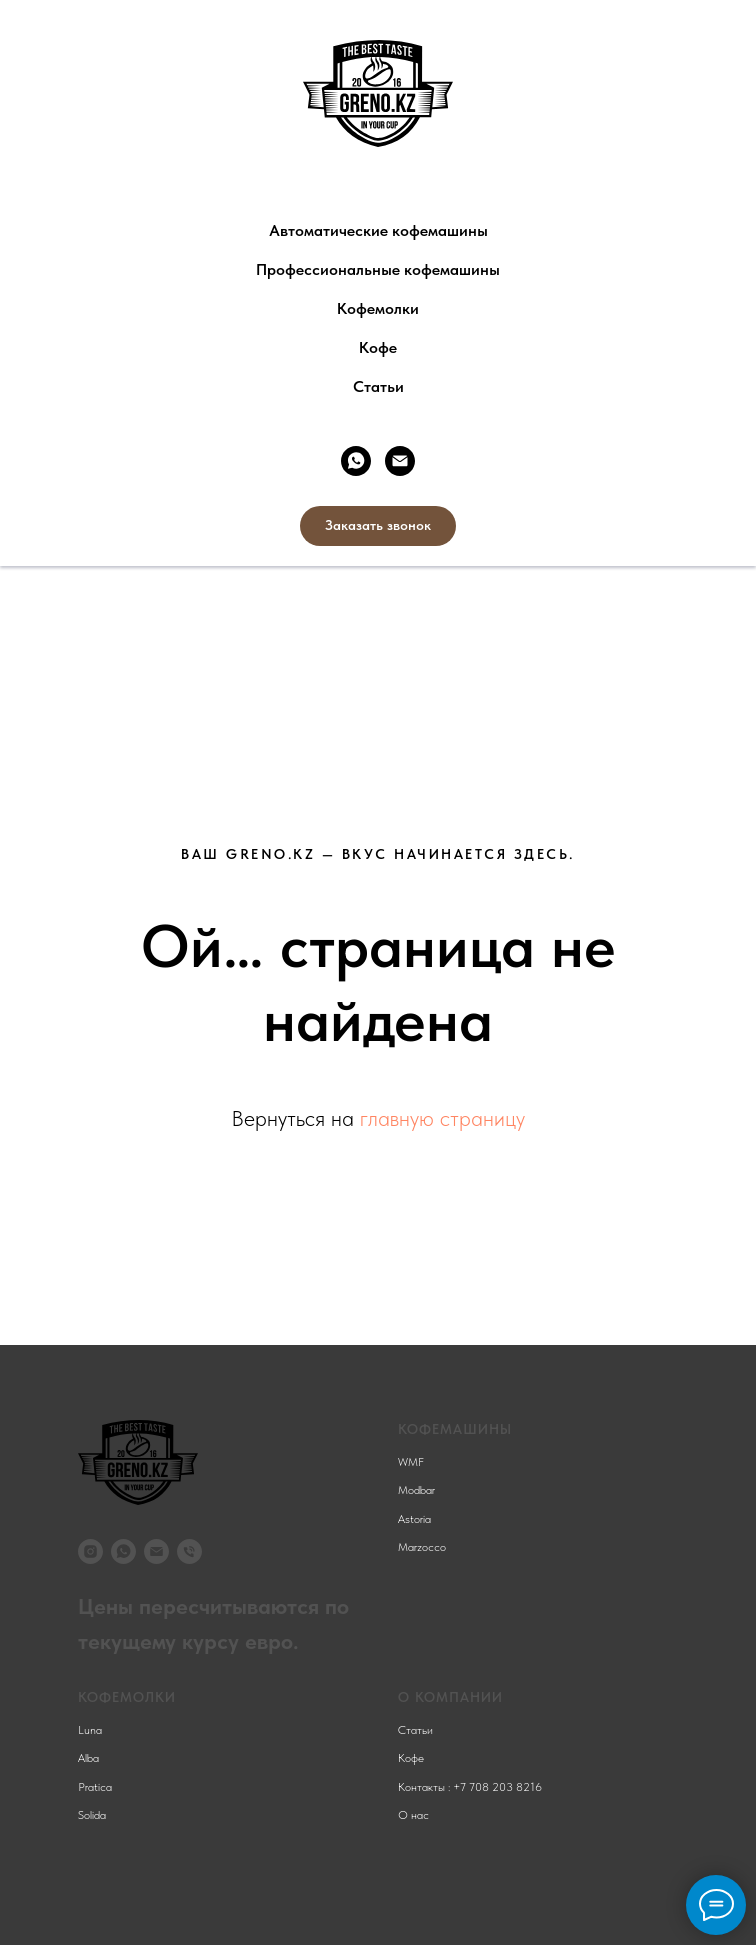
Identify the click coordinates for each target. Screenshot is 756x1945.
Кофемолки (378, 308)
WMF (411, 1462)
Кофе (378, 347)
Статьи (378, 386)
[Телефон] (189, 1551)
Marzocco (422, 1547)
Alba (88, 1758)
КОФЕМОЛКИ (127, 1697)
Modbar (416, 1490)
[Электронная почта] (400, 461)
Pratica (95, 1787)
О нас (413, 1815)
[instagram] (90, 1551)
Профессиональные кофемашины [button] (378, 269)
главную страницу (442, 1118)
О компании (450, 1697)
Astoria (414, 1519)
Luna (90, 1730)
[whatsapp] (356, 461)
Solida (92, 1815)
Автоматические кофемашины (378, 230)
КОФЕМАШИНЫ (455, 1429)
